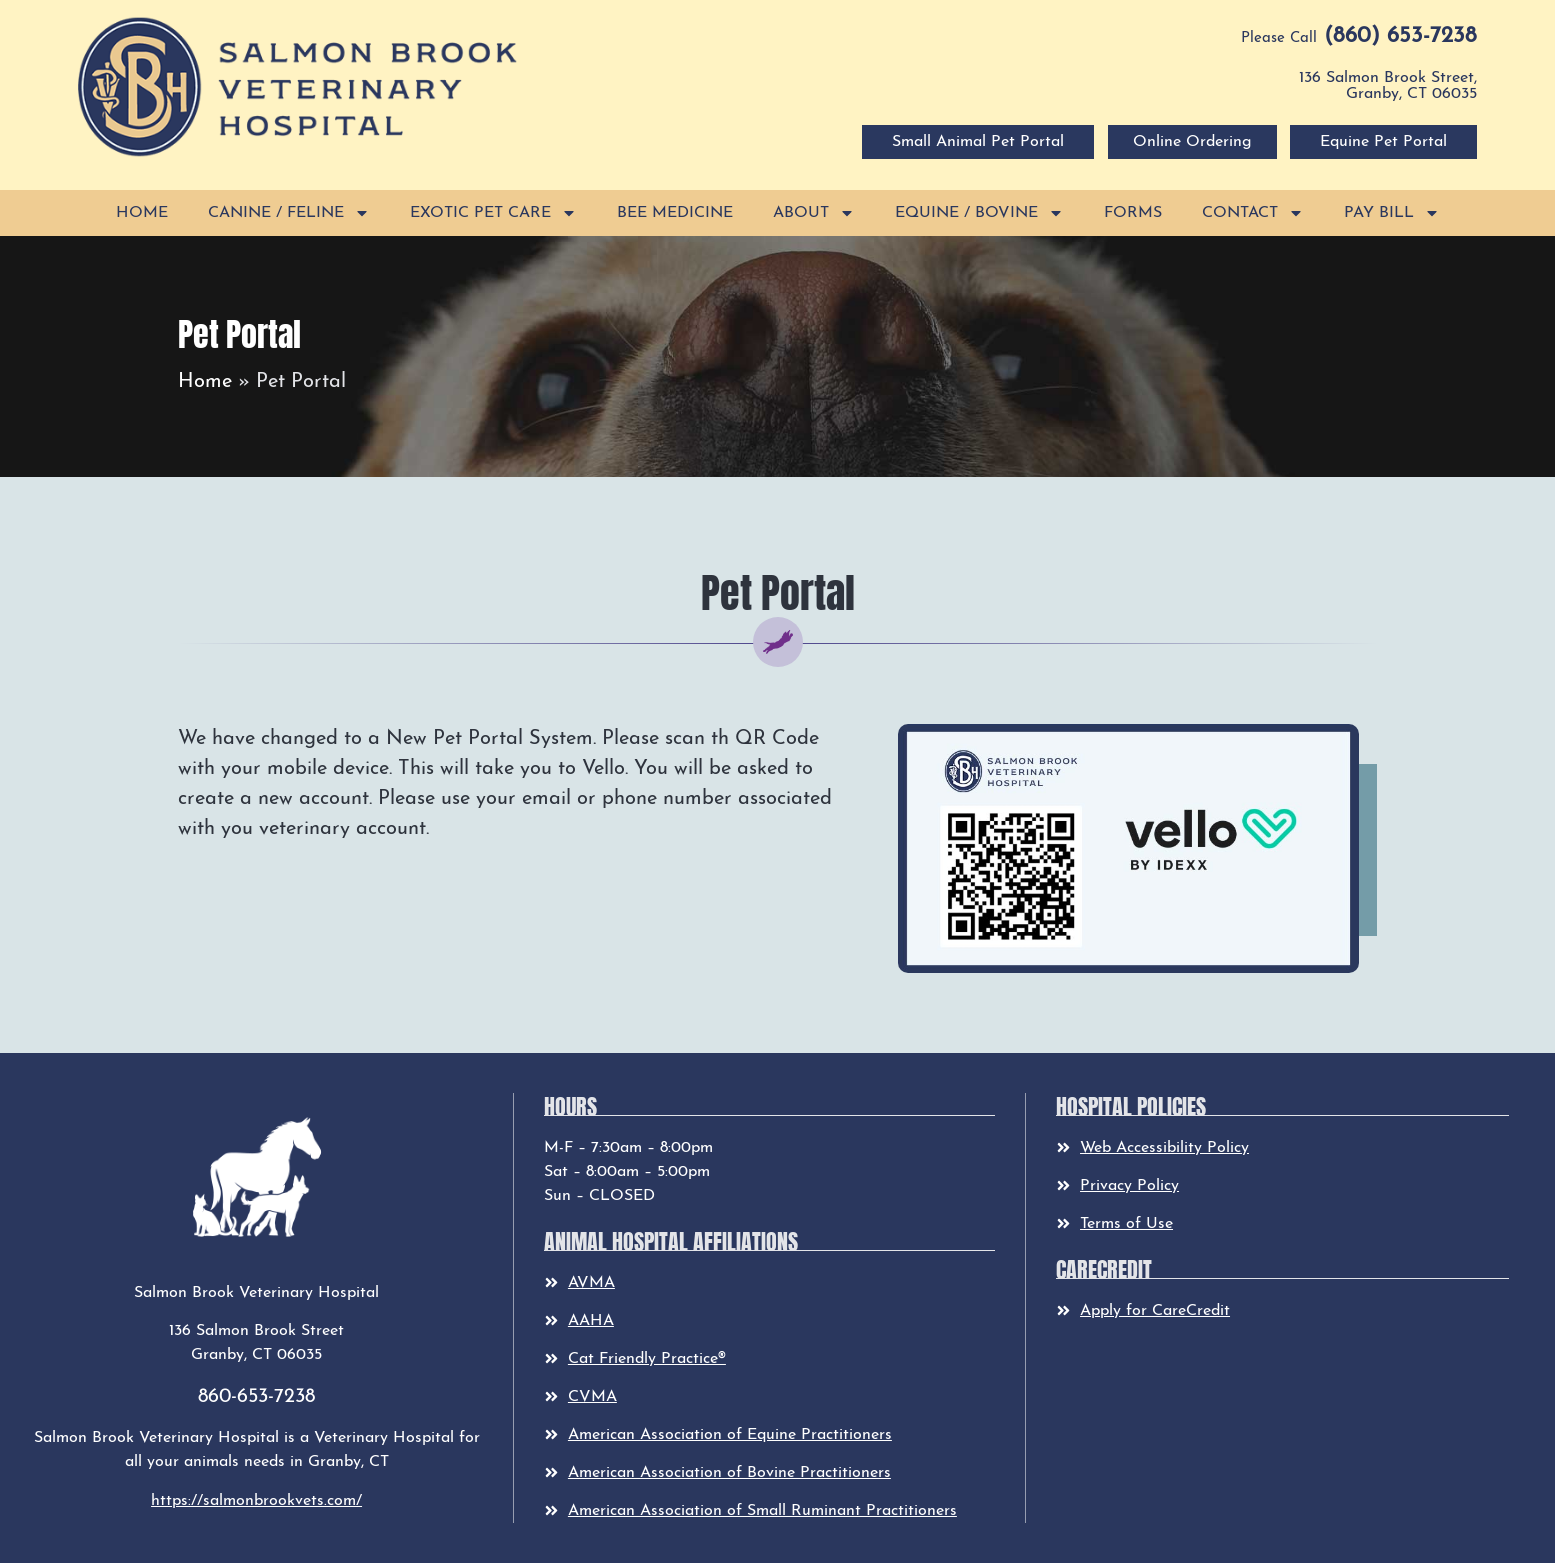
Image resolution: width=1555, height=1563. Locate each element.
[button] (298, 86)
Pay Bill (1392, 213)
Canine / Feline (289, 213)
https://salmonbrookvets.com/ (256, 1501)
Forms (1133, 213)
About (814, 213)
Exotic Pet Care (493, 213)
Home (142, 213)
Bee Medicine (675, 213)
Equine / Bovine (979, 213)
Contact (1253, 213)
